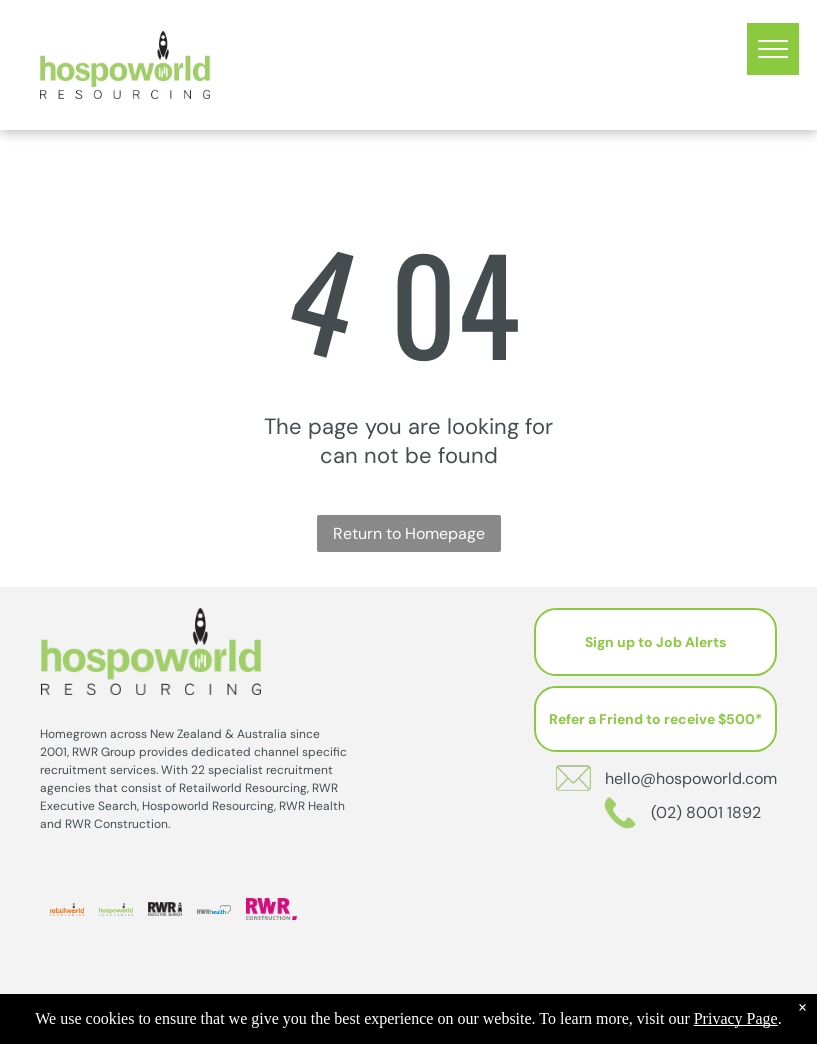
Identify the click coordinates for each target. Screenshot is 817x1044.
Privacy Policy (526, 1025)
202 (457, 1025)
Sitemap (598, 1025)
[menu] (773, 49)
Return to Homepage (409, 533)
